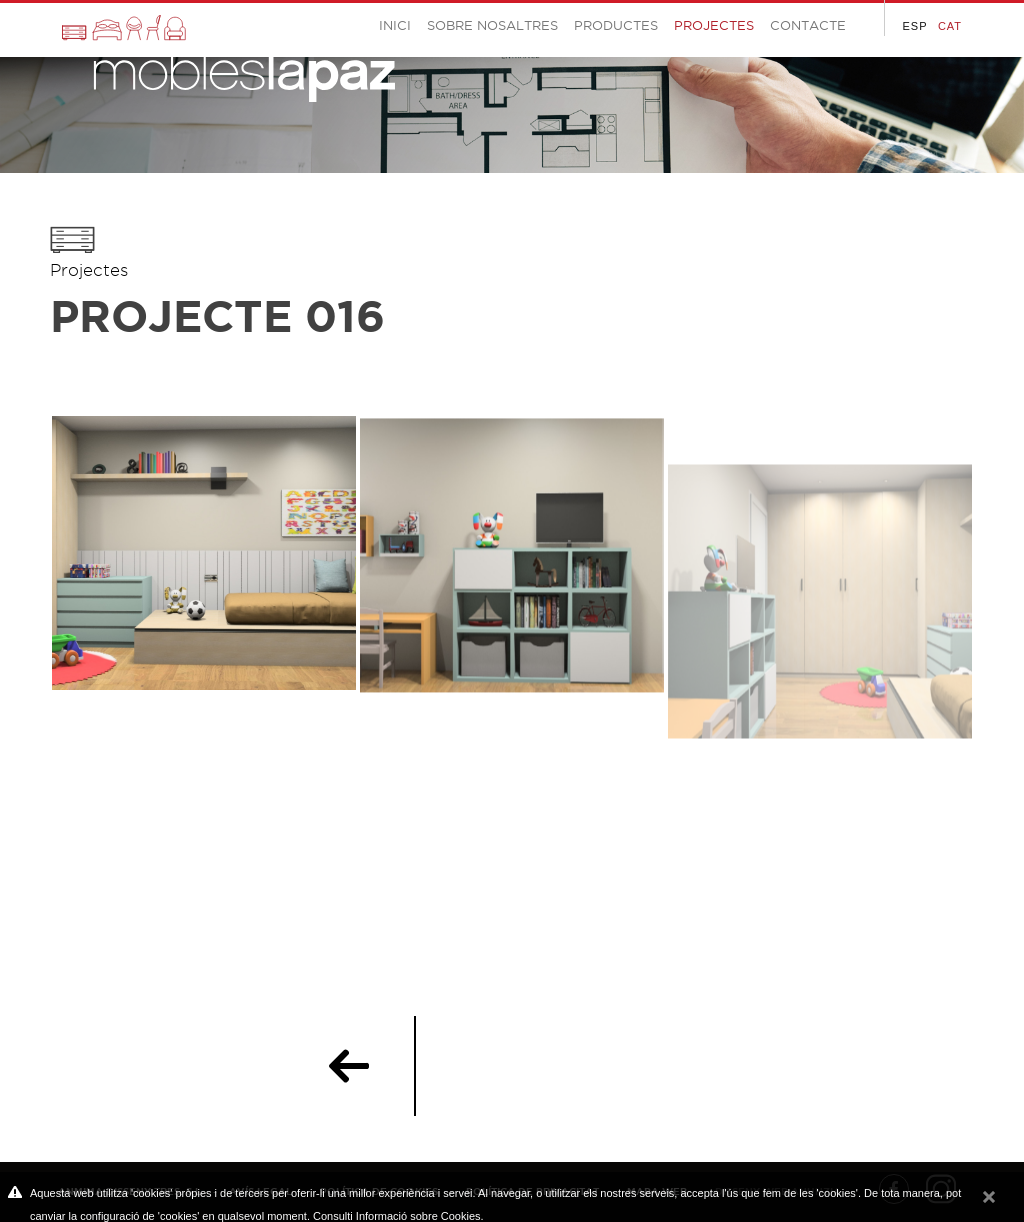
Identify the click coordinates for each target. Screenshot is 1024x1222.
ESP (914, 26)
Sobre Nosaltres (492, 25)
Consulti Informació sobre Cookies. (398, 1216)
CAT (950, 26)
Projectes (89, 270)
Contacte (808, 25)
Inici (395, 25)
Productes (616, 25)
